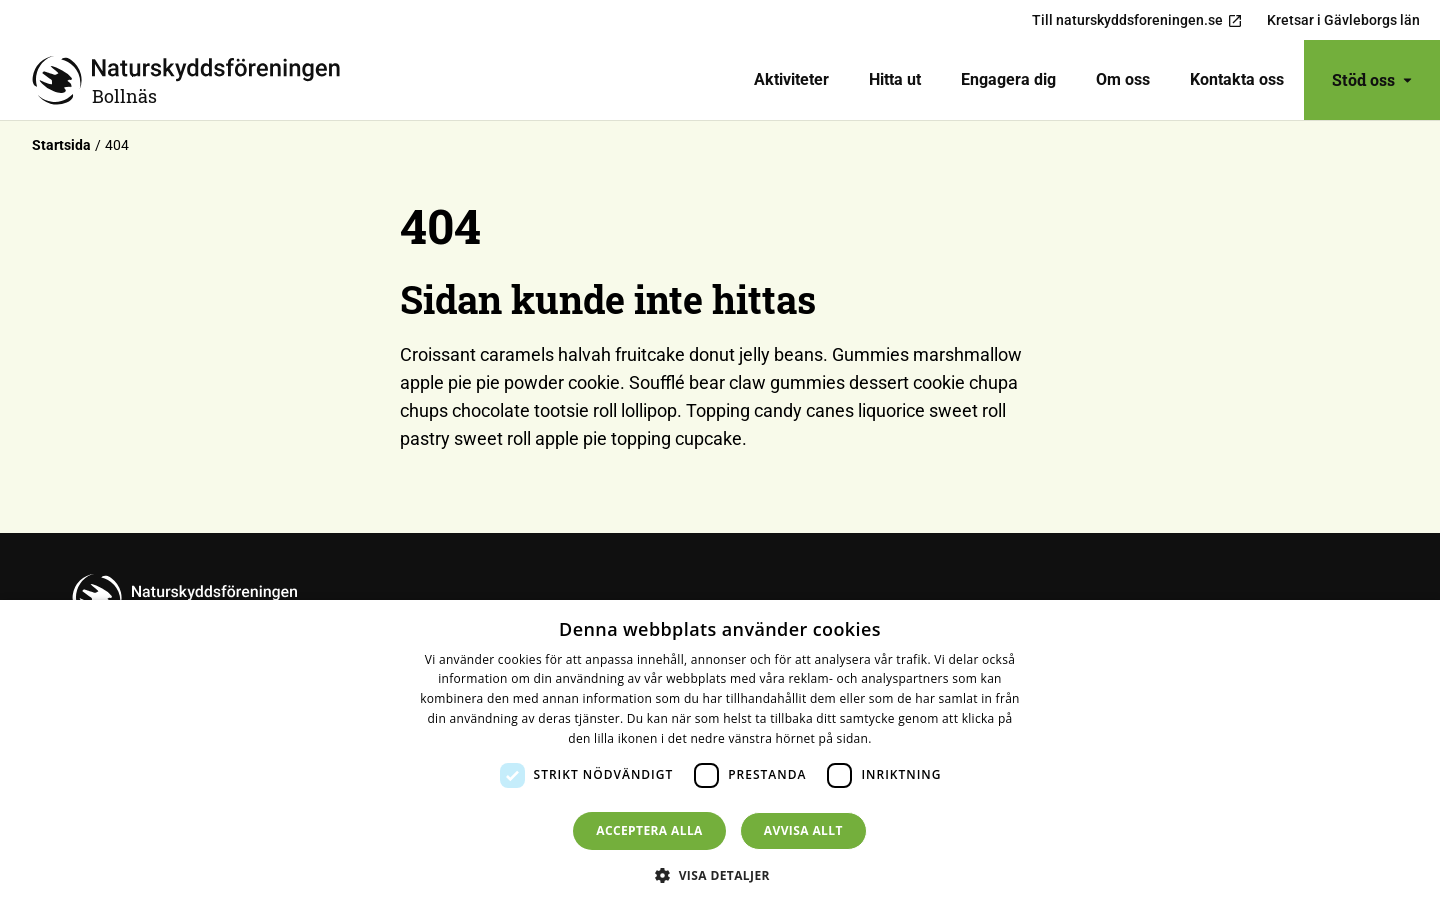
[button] (720, 875)
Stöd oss (1372, 79)
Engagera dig (1008, 79)
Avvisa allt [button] (803, 830)
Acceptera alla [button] (649, 830)
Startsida (61, 145)
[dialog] (720, 754)
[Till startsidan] (194, 80)
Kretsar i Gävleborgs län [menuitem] (1343, 20)
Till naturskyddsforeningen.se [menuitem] (1137, 20)
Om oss (1123, 79)
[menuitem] (791, 80)
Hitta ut (895, 79)
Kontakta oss (1237, 79)
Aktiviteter (791, 79)
